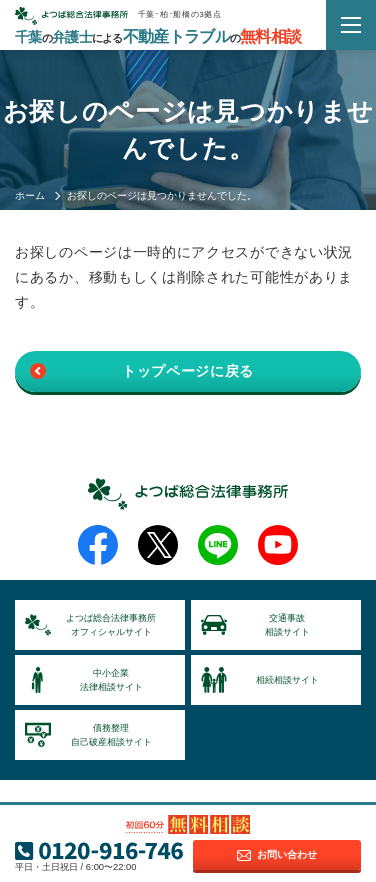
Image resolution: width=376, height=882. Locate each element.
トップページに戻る (188, 371)
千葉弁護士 (158, 37)
